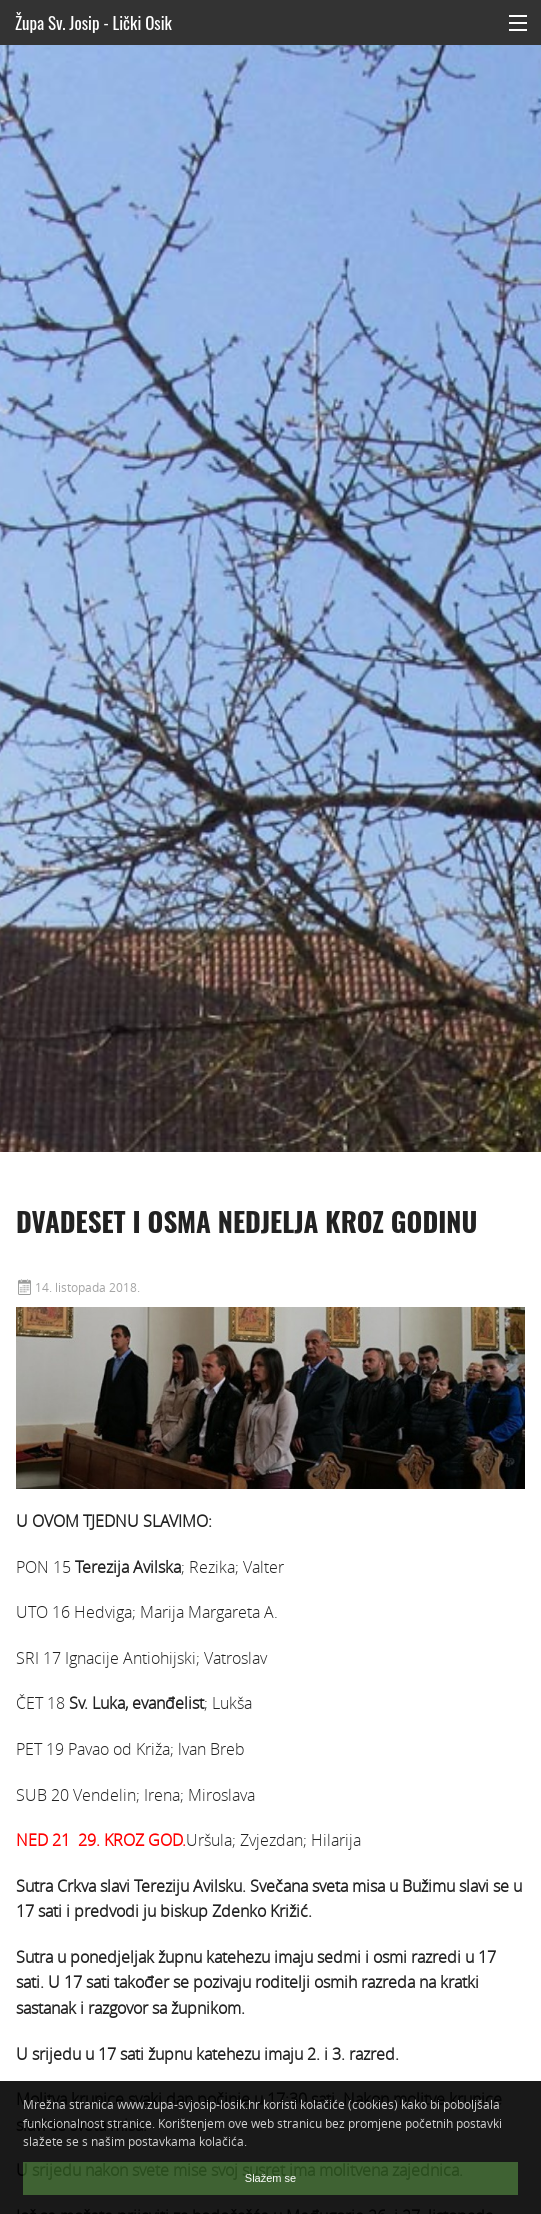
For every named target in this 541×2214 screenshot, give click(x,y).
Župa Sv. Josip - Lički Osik (93, 22)
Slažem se (270, 2178)
